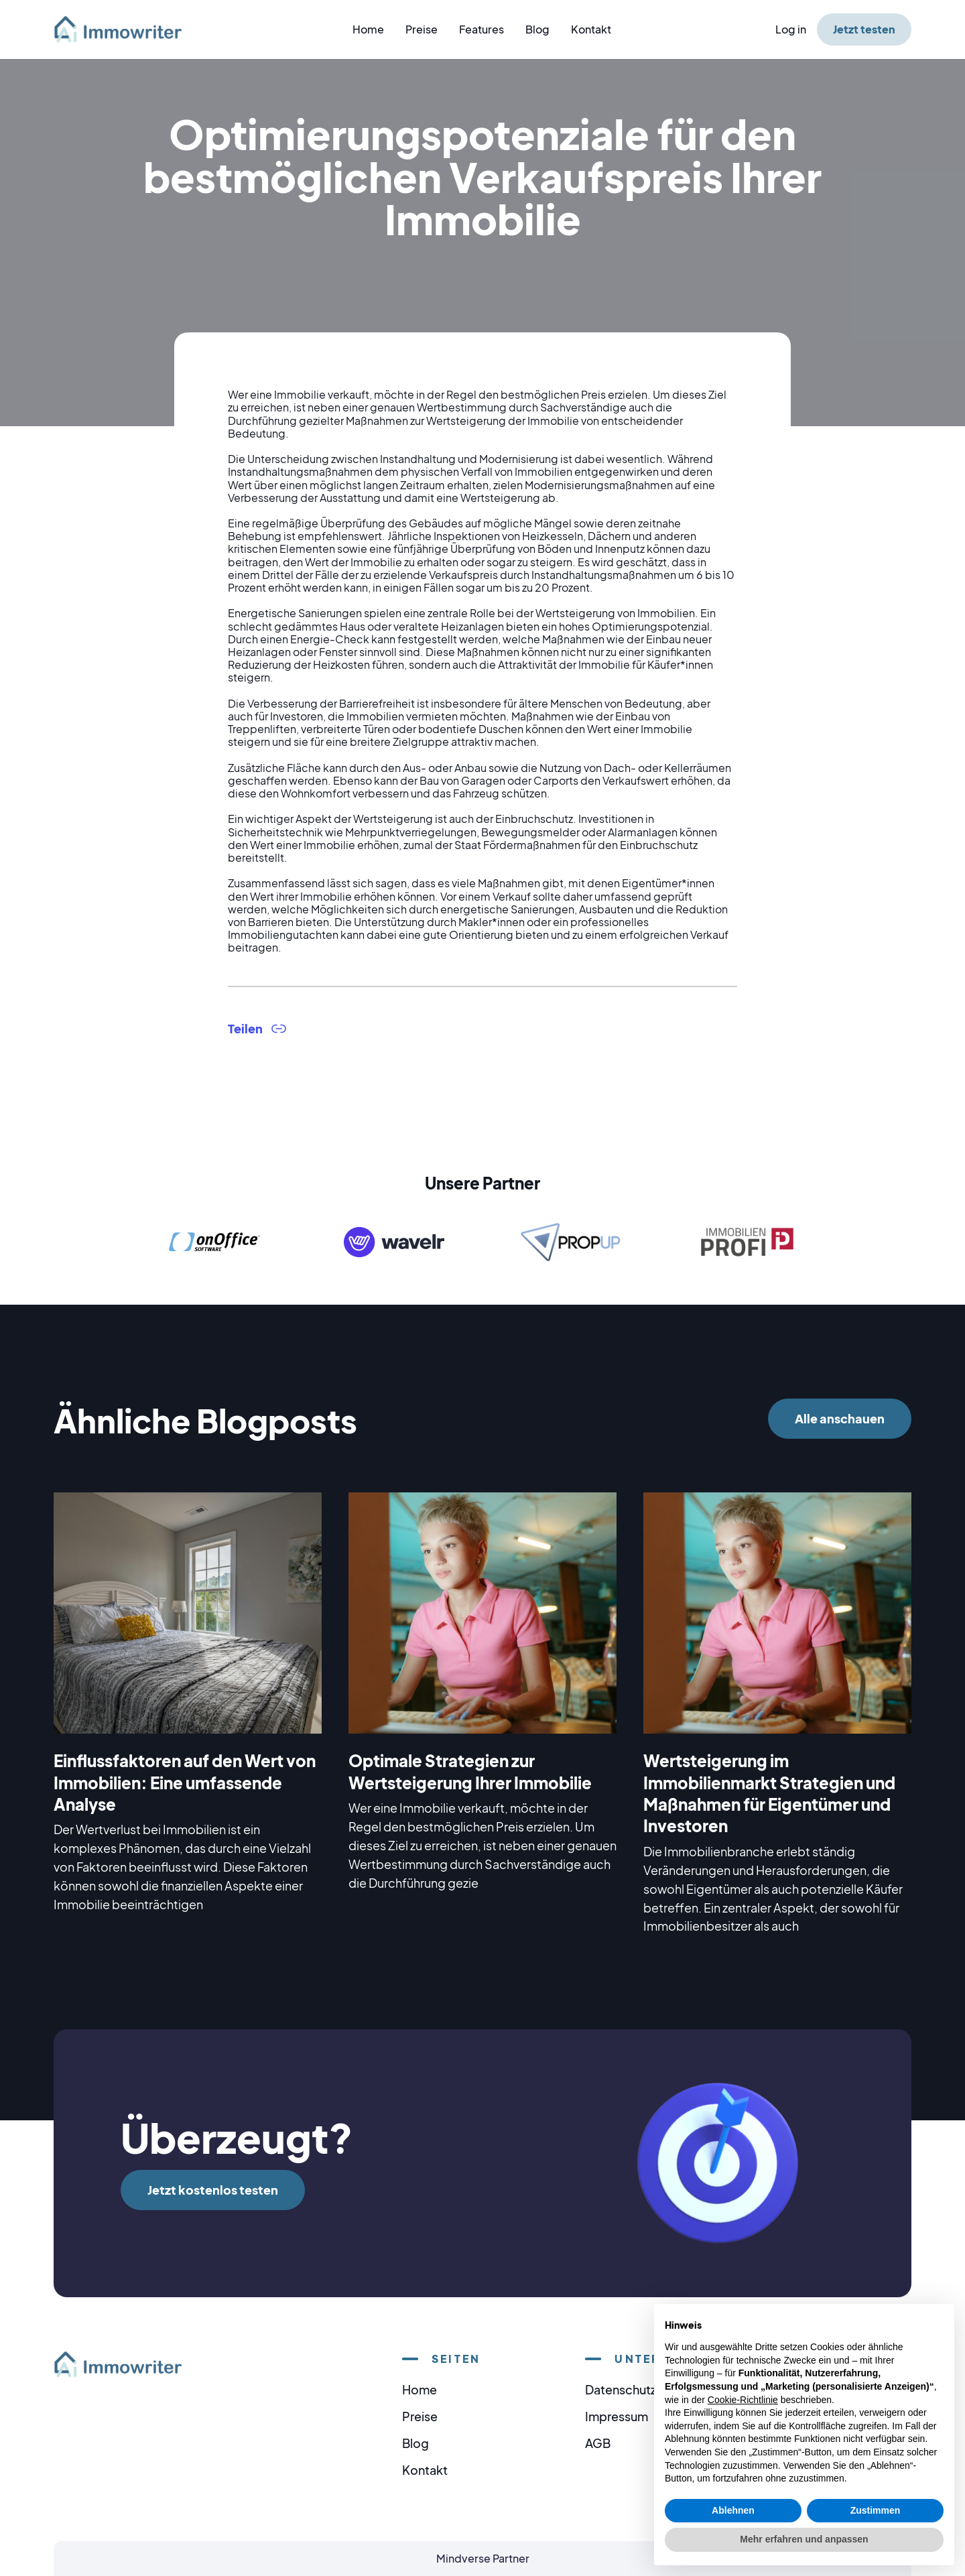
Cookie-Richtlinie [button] (743, 2399)
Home (368, 29)
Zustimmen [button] (875, 2510)
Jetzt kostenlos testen (212, 2189)
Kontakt (591, 29)
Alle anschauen (840, 1418)
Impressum (616, 2416)
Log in (790, 29)
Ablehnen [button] (733, 2510)
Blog (537, 29)
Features (481, 29)
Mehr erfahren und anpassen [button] (804, 2539)
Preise (421, 29)
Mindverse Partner (482, 2558)
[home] (126, 29)
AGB (597, 2443)
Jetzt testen (864, 29)
